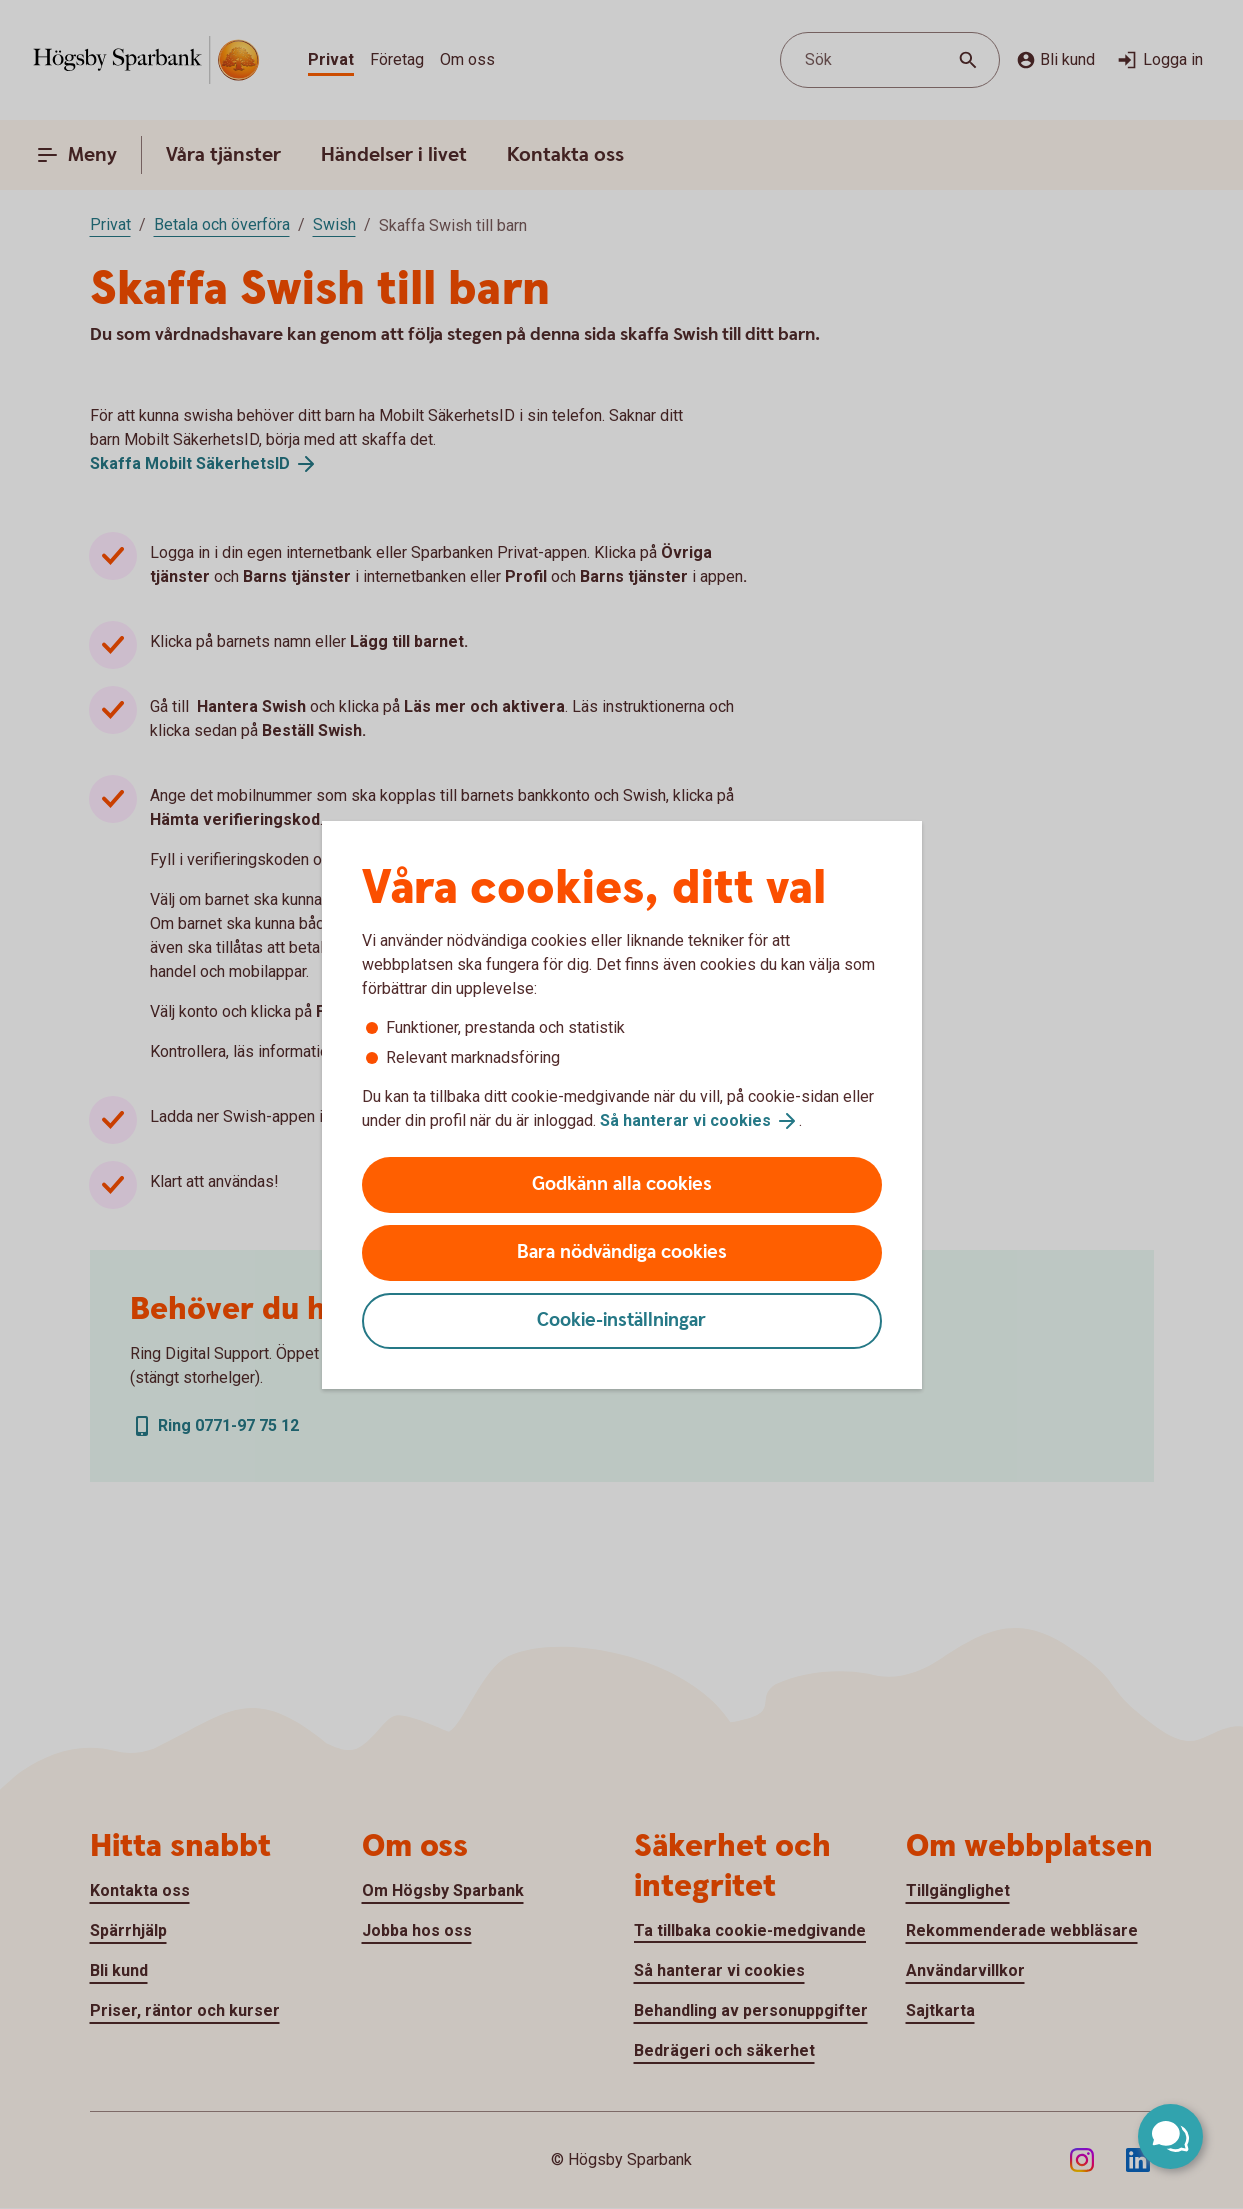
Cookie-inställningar (621, 1320)
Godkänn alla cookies (622, 1184)
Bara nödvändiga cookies (622, 1252)
